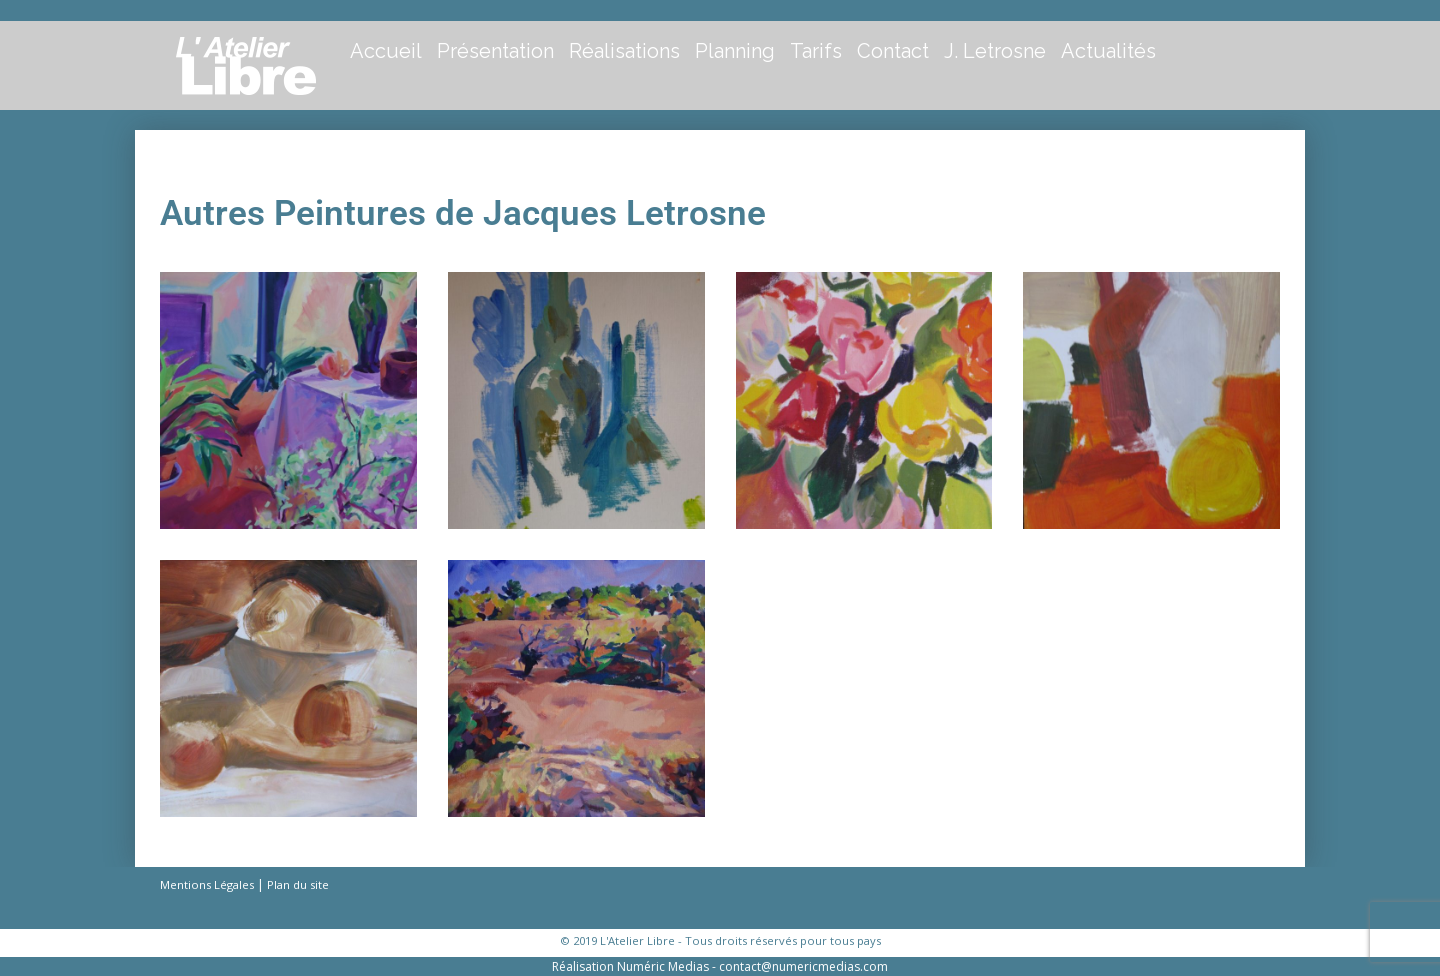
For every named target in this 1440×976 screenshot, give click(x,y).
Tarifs (816, 51)
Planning (735, 51)
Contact (893, 51)
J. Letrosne (995, 51)
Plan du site (298, 884)
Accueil (386, 51)
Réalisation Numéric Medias (630, 966)
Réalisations (624, 51)
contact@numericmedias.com (803, 966)
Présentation (495, 51)
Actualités (1108, 51)
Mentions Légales (207, 884)
